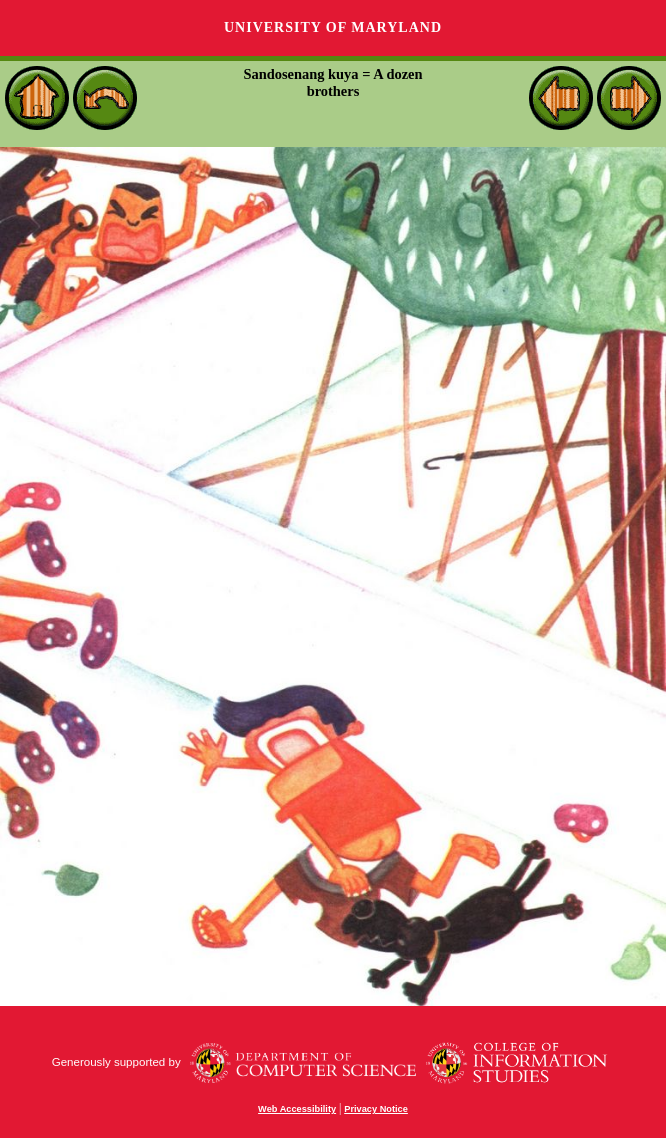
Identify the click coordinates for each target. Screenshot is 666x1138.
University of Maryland (333, 27)
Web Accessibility (297, 1109)
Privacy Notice (376, 1109)
